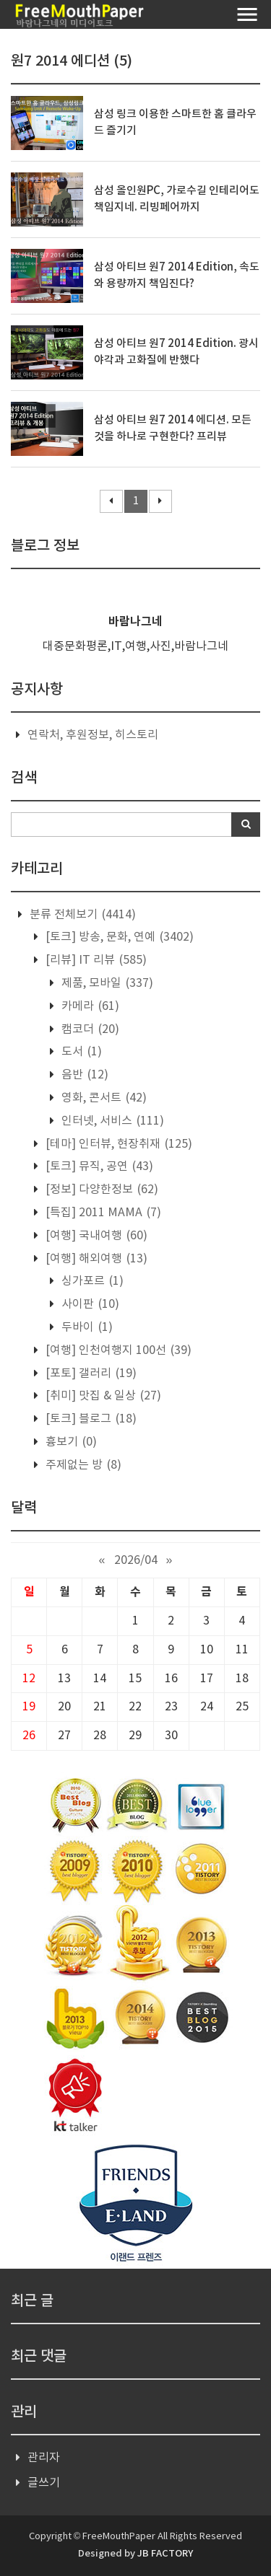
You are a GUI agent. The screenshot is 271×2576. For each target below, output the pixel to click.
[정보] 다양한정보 (100, 1189)
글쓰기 (43, 2482)
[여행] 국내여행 (95, 1235)
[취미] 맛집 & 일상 (102, 1395)
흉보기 (70, 1442)
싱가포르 (91, 1281)
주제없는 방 (82, 1465)
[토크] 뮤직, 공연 (98, 1166)
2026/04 (136, 1560)
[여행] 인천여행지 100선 (117, 1350)
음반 (83, 1074)
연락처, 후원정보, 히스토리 (92, 735)
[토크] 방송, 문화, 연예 (118, 937)
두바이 (86, 1327)
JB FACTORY (165, 2553)
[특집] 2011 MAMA (102, 1212)
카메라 (89, 1006)
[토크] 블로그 (90, 1418)
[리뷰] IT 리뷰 (95, 960)
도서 (80, 1051)
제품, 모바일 (106, 983)
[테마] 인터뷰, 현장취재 (117, 1144)
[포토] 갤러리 (90, 1373)
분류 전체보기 (81, 914)
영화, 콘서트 (103, 1097)
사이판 (89, 1304)
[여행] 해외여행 (95, 1258)
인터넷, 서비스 (111, 1121)
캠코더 (89, 1029)
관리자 (43, 2457)
